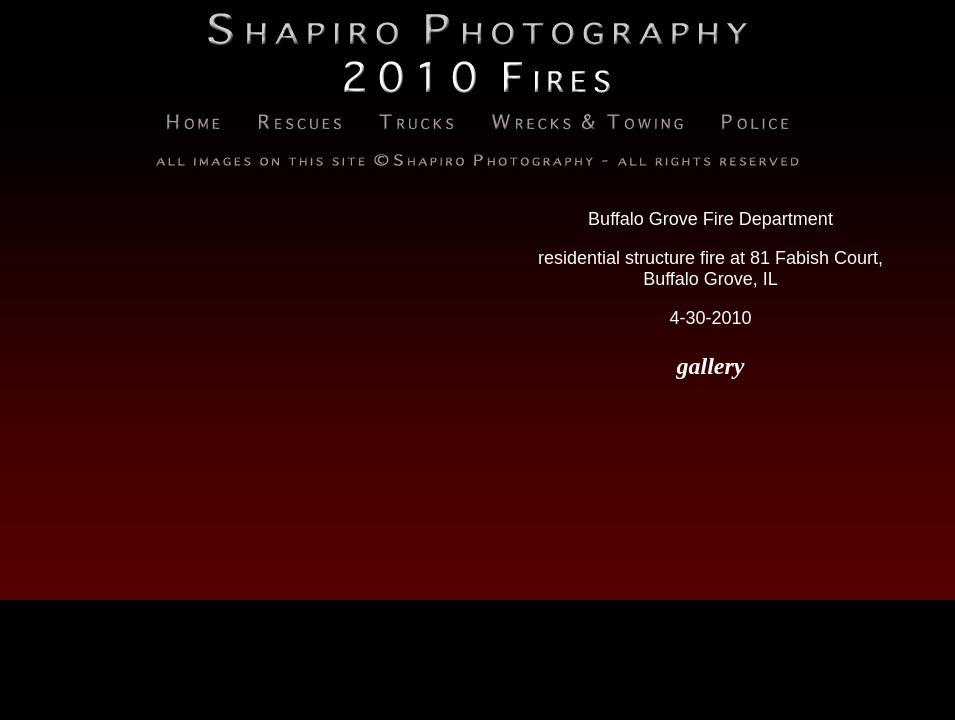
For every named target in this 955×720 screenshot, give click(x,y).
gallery (711, 366)
